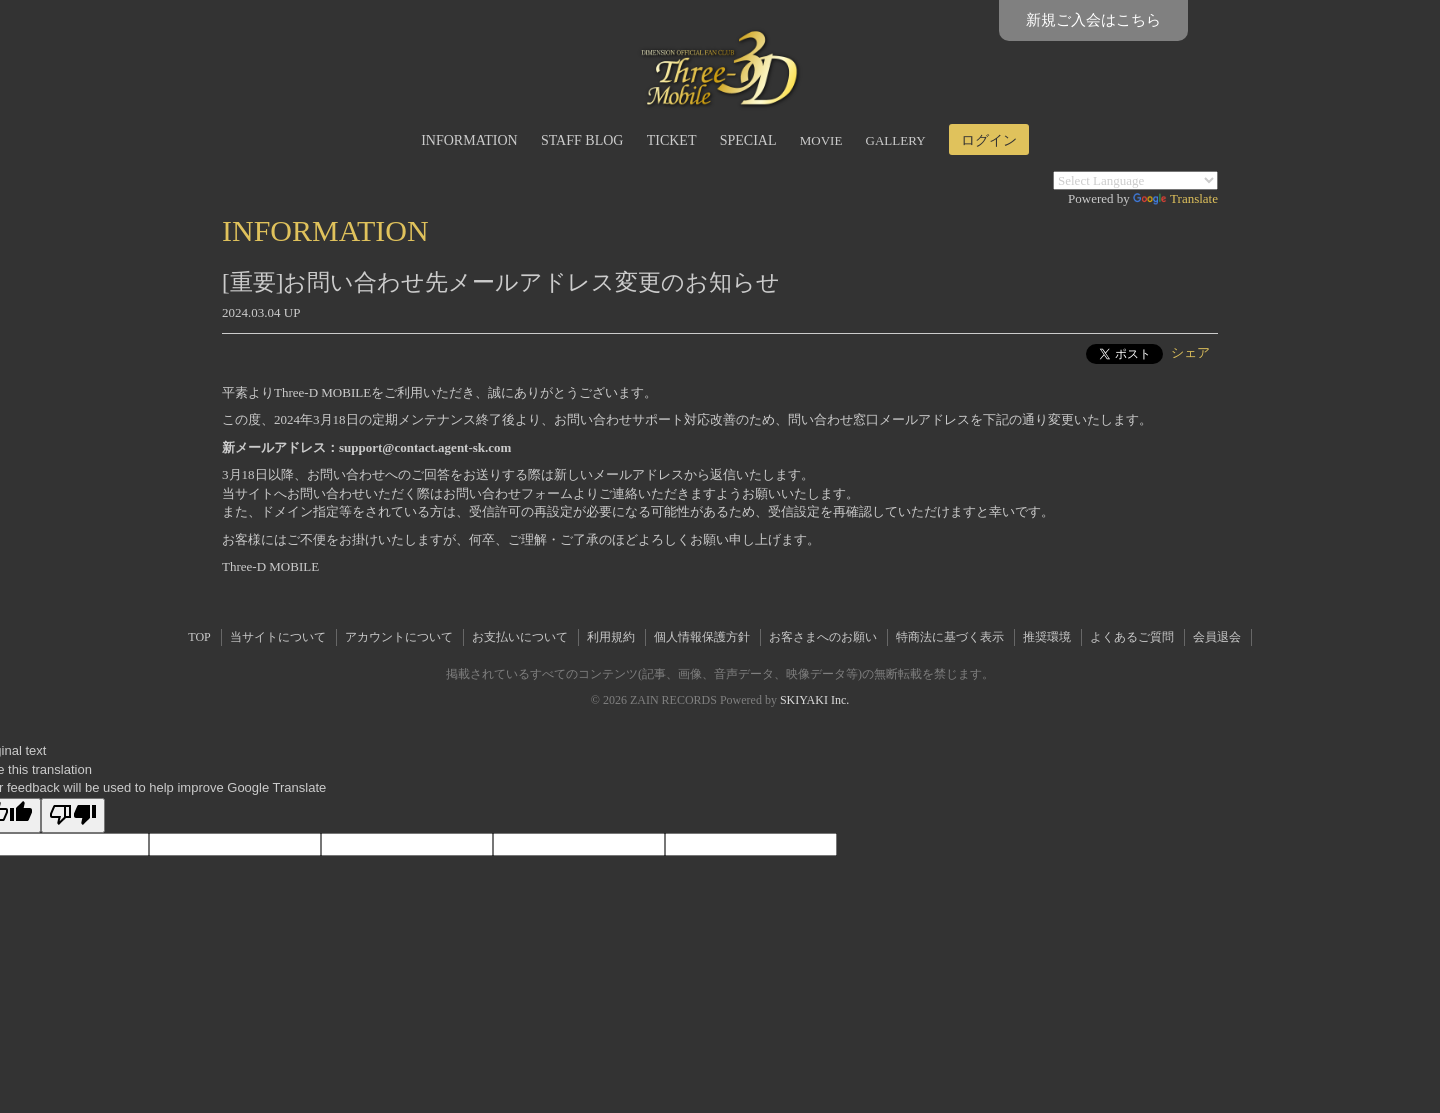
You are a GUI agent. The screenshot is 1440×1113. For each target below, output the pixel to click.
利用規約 (611, 637)
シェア (1190, 352)
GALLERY (896, 140)
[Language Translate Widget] (1135, 180)
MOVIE (821, 140)
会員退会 (1217, 637)
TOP (199, 637)
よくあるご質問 (1132, 637)
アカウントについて (399, 637)
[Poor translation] (73, 816)
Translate (1175, 198)
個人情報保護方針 (702, 637)
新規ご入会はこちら (1093, 20)
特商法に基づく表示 (950, 637)
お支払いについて (520, 637)
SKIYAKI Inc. (814, 700)
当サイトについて (278, 637)
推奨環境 (1047, 637)
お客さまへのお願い (823, 637)
